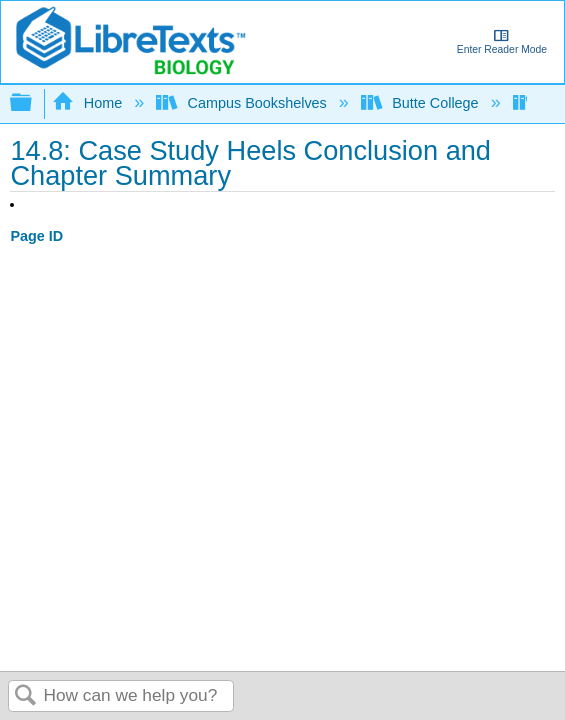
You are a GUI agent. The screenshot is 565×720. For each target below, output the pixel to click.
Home (89, 103)
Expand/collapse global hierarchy (34, 103)
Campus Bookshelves (243, 103)
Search (26, 696)
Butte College (422, 103)
